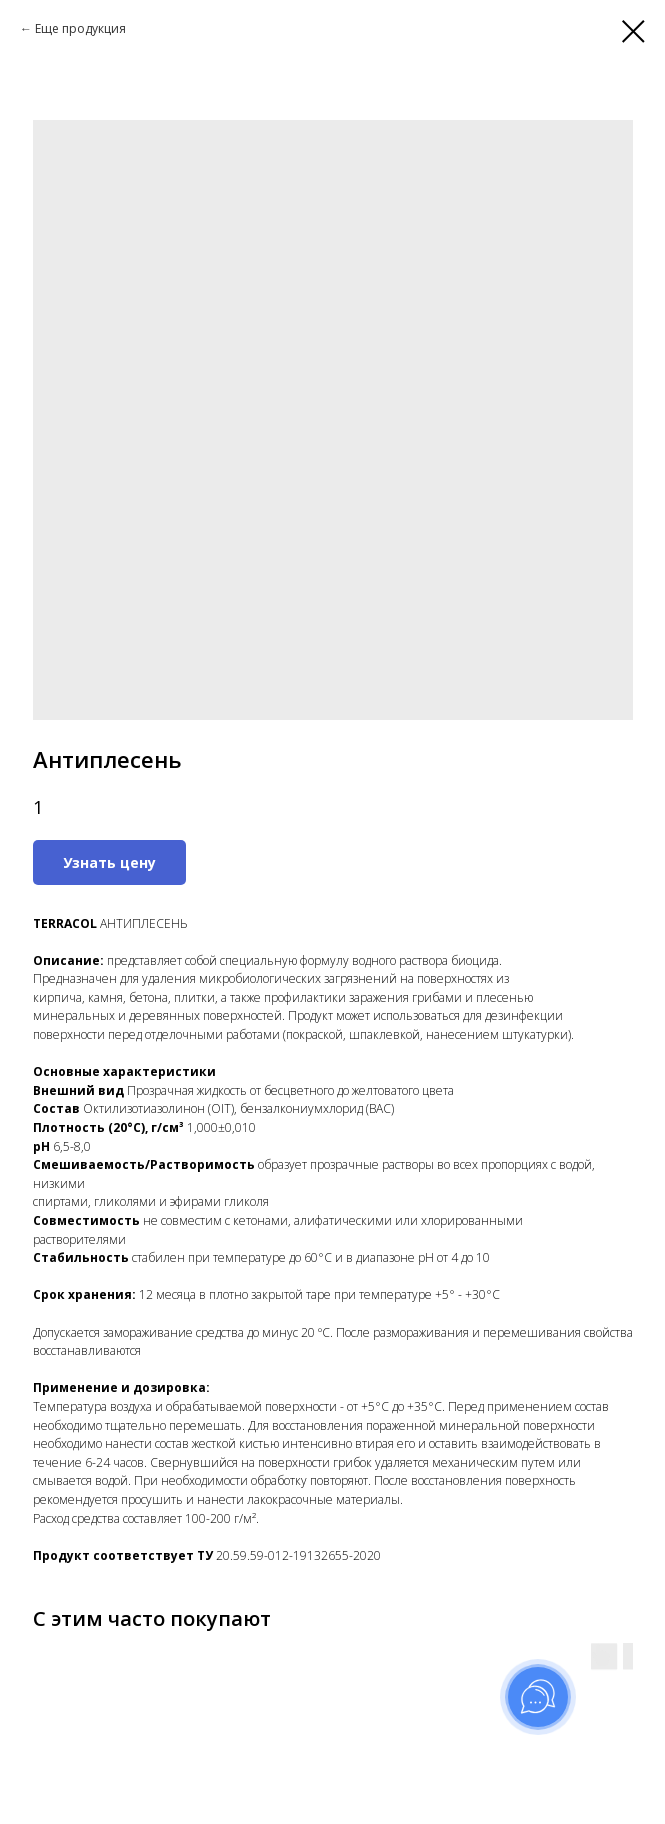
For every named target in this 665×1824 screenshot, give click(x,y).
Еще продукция (80, 28)
